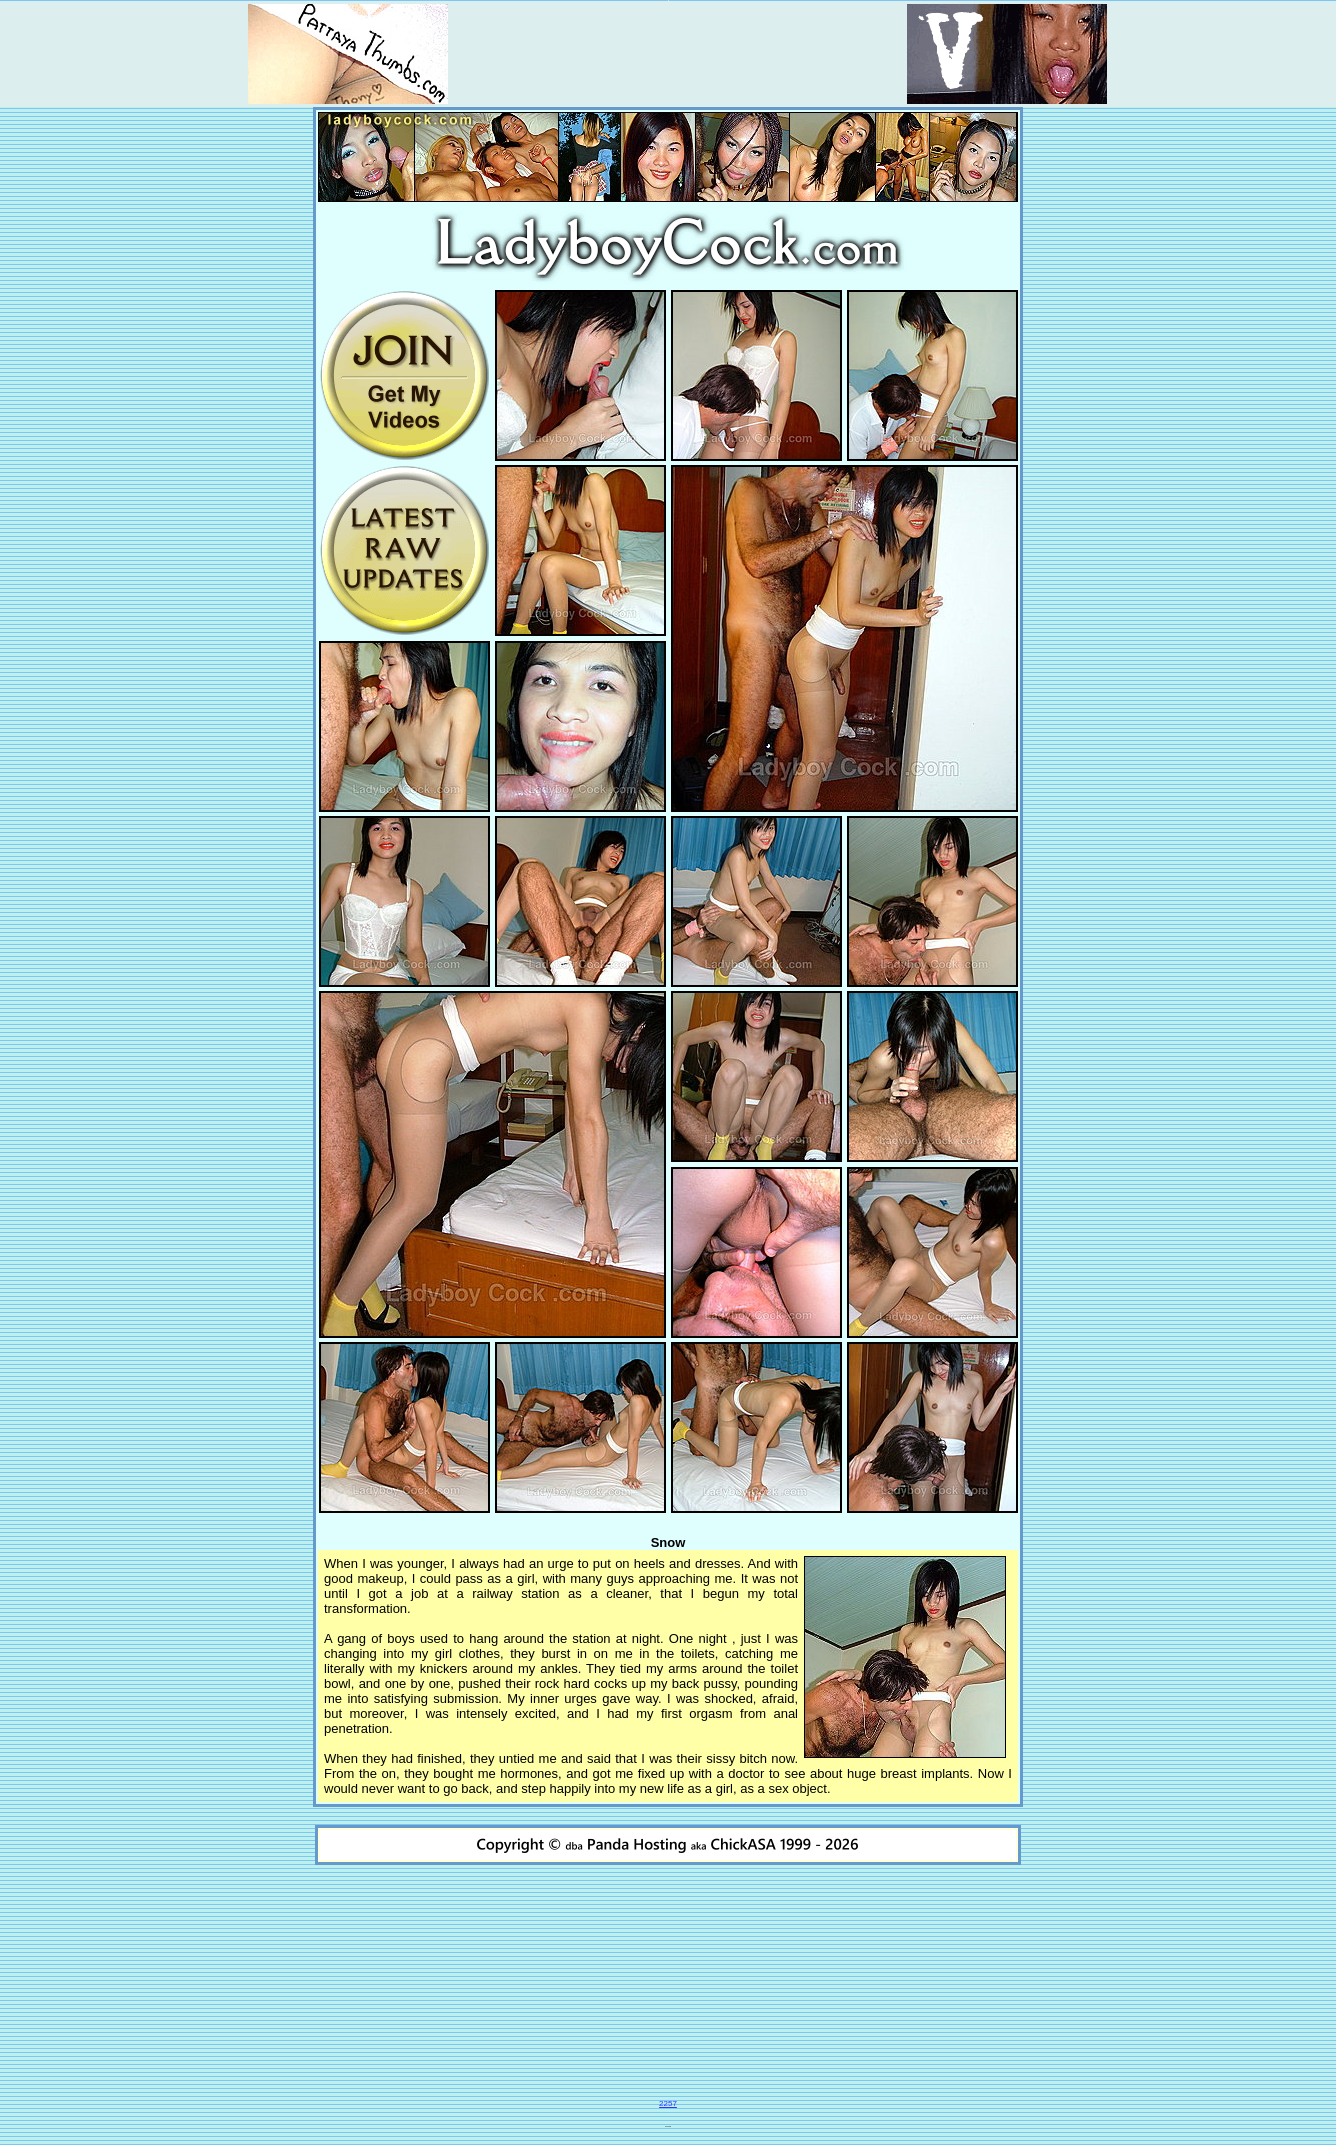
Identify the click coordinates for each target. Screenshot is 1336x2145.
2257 (668, 2103)
